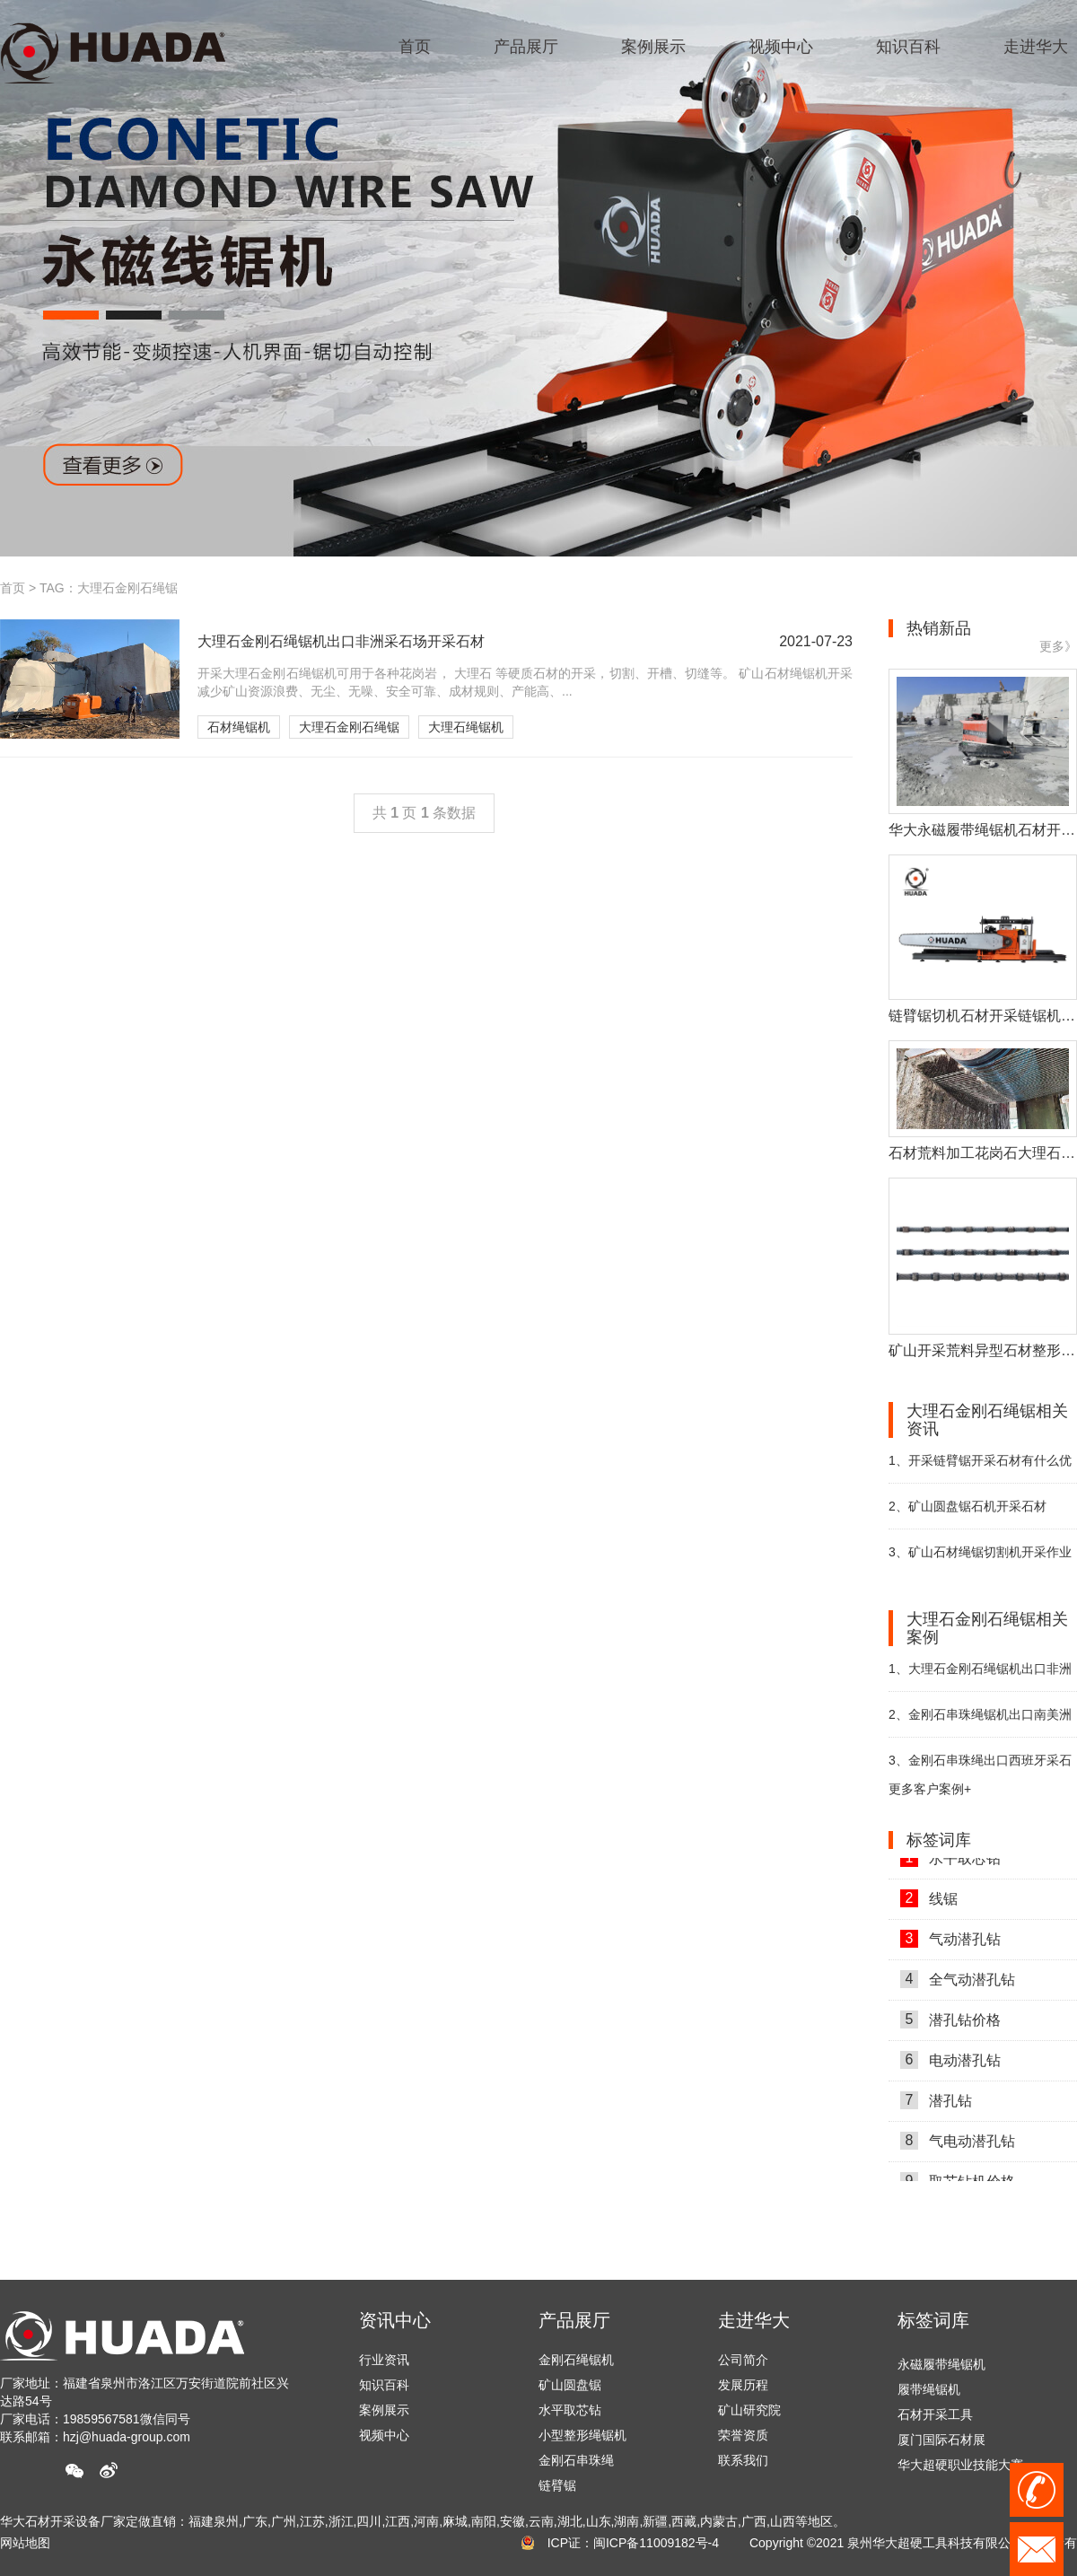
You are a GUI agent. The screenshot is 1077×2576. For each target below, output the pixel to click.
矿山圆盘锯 (569, 2385)
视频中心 (384, 2435)
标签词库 (933, 2320)
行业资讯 (384, 2360)
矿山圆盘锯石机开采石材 (967, 1506)
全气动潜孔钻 (957, 1984)
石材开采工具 (935, 2419)
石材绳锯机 (238, 727)
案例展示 (384, 2410)
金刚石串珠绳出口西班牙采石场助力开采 (980, 1768)
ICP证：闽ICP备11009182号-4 (633, 2543)
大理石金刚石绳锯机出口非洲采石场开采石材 (980, 1676)
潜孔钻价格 (950, 2024)
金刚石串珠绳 (576, 2460)
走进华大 (754, 2320)
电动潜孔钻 (950, 2064)
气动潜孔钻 (950, 1943)
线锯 (929, 1903)
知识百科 (384, 2385)
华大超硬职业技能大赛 (960, 2469)
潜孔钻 (936, 2105)
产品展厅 (574, 2320)
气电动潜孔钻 (957, 2145)
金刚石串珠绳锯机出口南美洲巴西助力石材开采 (980, 1722)
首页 (12, 588)
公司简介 (743, 2360)
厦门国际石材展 (941, 2444)
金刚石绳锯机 (576, 2360)
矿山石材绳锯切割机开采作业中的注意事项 (980, 1559)
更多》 (1058, 646)
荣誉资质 (743, 2435)
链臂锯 (557, 2485)
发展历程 (743, 2385)
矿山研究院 (749, 2410)
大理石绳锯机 (465, 727)
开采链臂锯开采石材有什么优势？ (980, 1468)
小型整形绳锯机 (582, 2435)
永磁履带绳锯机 (941, 2368)
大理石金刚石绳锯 (349, 727)
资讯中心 (395, 2320)
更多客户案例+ (930, 1789)
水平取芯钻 (950, 1862)
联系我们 (743, 2460)
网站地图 (25, 2543)
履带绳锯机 (929, 2394)
